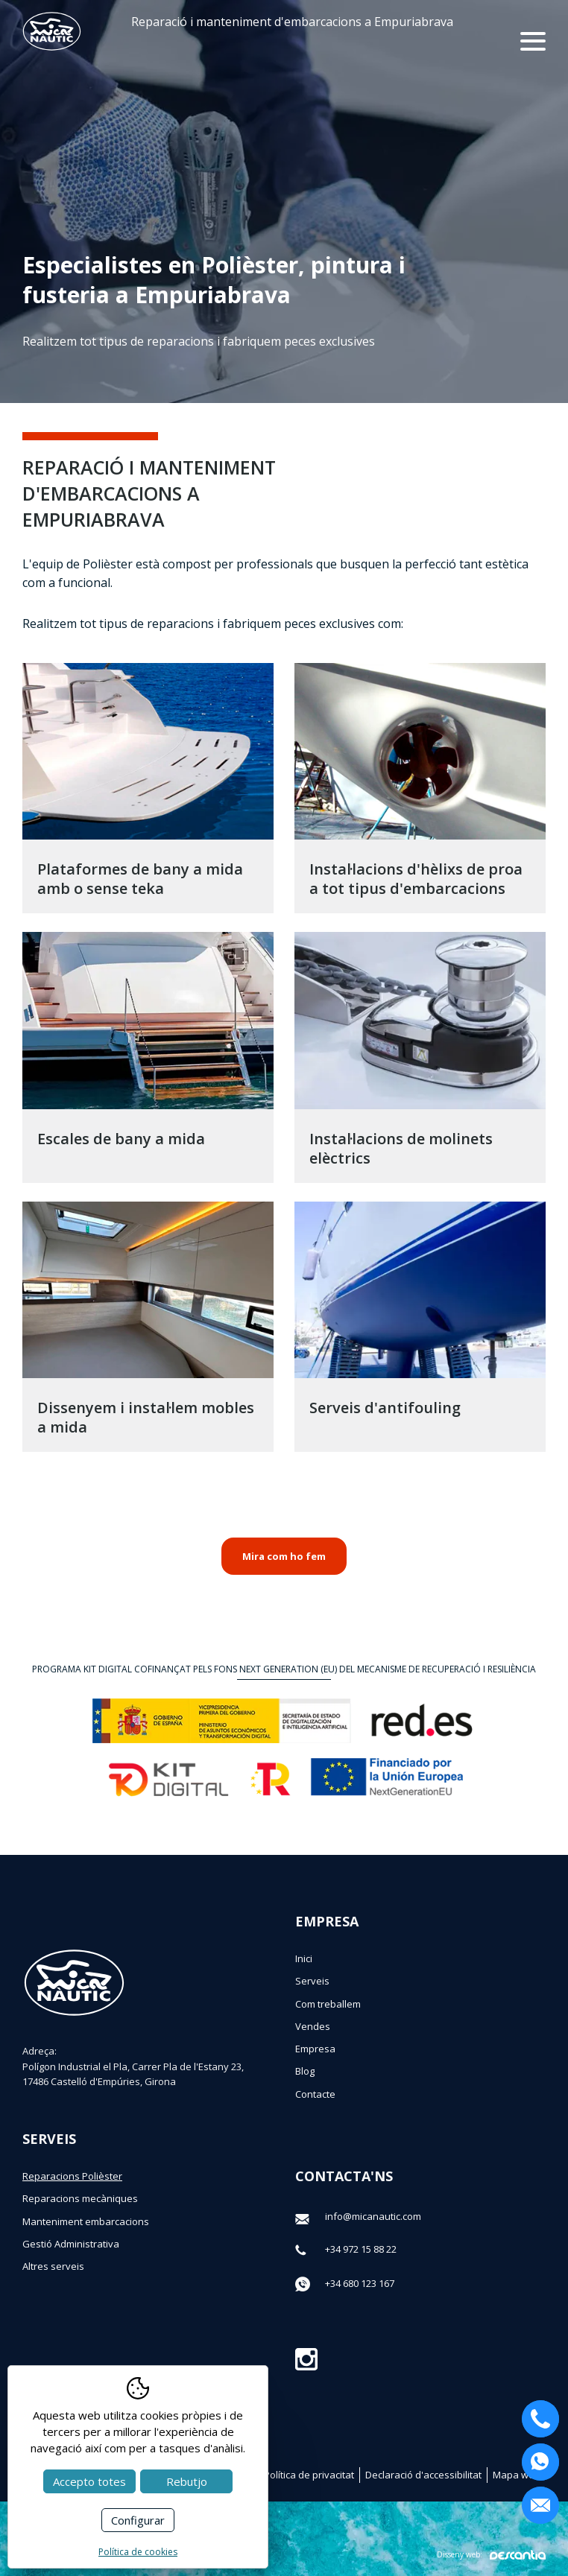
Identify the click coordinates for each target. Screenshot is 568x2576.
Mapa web (516, 2474)
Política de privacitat (309, 2474)
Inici (303, 1958)
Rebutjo (186, 2481)
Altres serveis (53, 2266)
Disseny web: (491, 2555)
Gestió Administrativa (70, 2243)
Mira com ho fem (284, 1556)
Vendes (312, 2026)
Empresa (315, 2048)
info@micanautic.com (373, 2216)
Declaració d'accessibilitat (423, 2474)
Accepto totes (89, 2481)
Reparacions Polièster (72, 2176)
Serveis (312, 1980)
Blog (305, 2071)
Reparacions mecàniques (80, 2198)
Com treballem (328, 2004)
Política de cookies (137, 2551)
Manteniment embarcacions (85, 2221)
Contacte (315, 2094)
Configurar (138, 2520)
